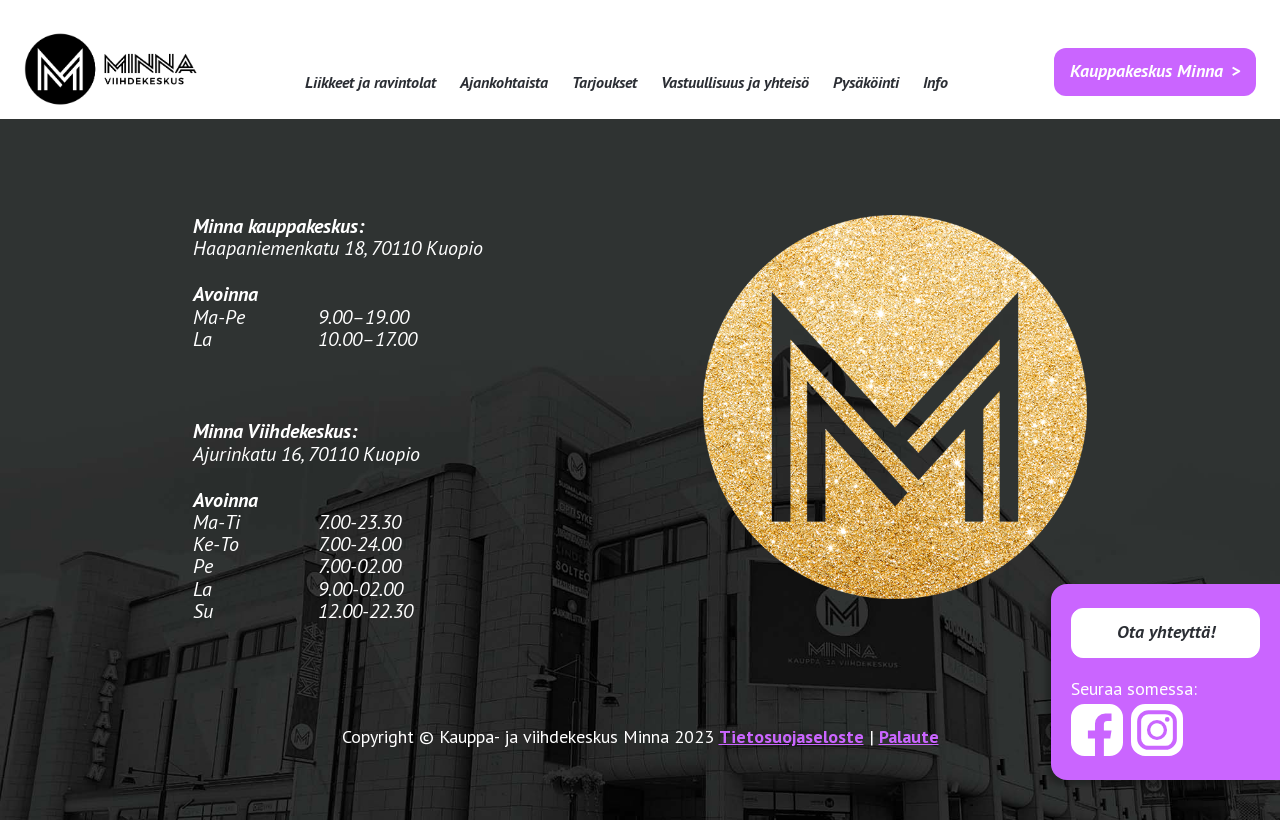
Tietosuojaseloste (791, 736)
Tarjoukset (604, 82)
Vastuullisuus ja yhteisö (735, 82)
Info (935, 82)
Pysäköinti (866, 82)
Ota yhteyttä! (1166, 631)
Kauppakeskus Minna (1146, 70)
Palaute (909, 736)
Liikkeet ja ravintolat (370, 82)
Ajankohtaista (504, 82)
